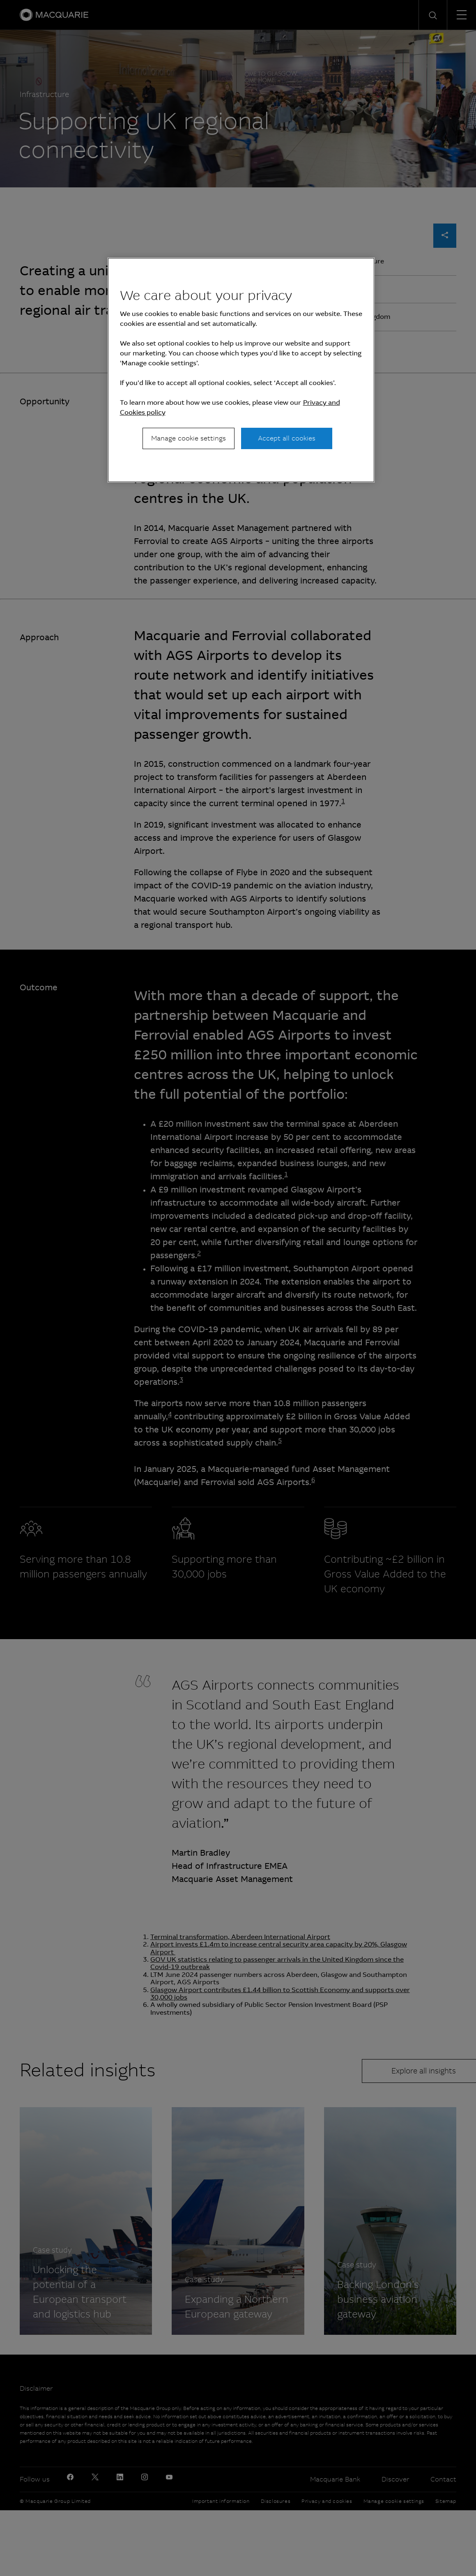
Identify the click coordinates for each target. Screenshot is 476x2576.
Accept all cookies (286, 438)
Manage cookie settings (188, 438)
